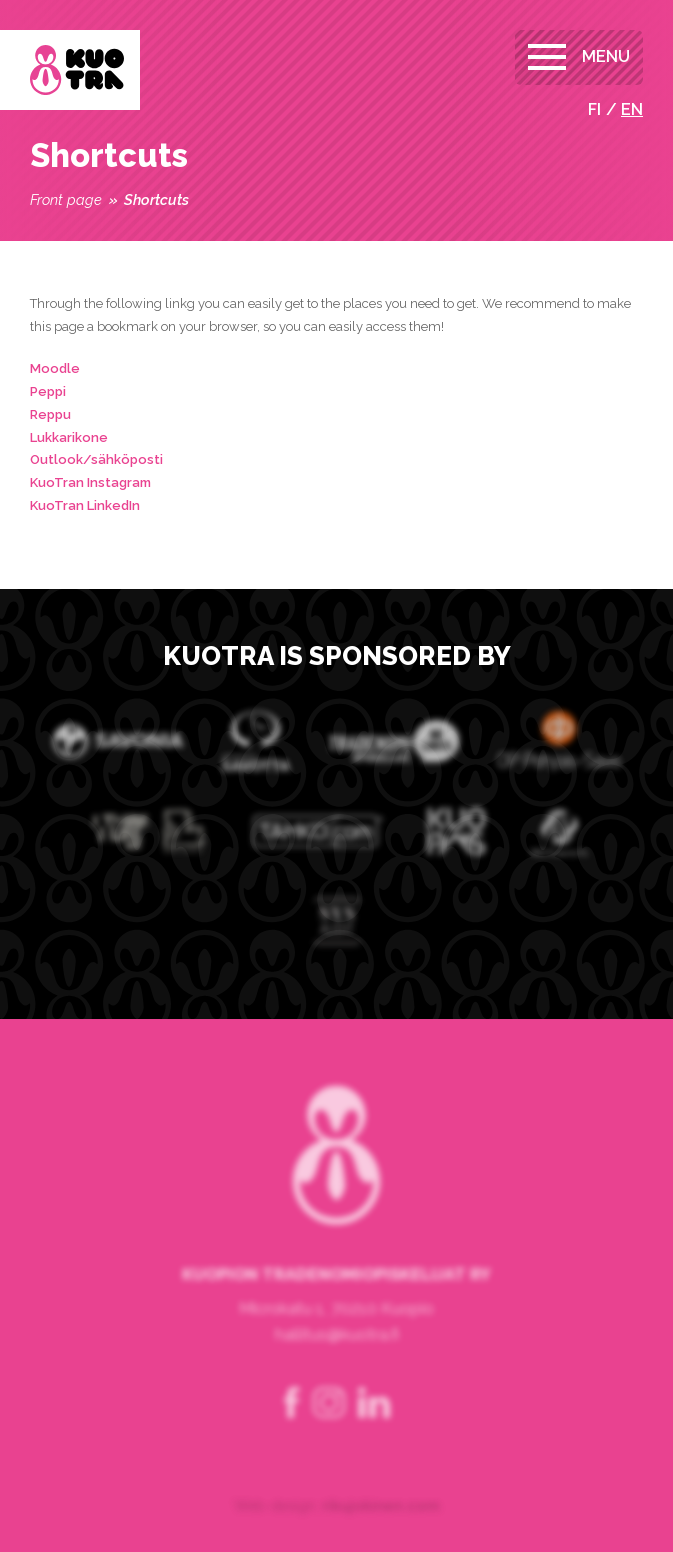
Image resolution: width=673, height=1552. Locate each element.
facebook (292, 1438)
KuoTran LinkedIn (85, 505)
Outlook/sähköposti (96, 459)
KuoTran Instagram (90, 482)
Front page (66, 199)
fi (594, 109)
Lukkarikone (69, 437)
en (632, 109)
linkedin (374, 1438)
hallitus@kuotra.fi (337, 1369)
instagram (329, 1438)
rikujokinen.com (381, 1540)
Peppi (48, 391)
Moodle (55, 368)
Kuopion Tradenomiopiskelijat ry (77, 70)
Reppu (50, 414)
